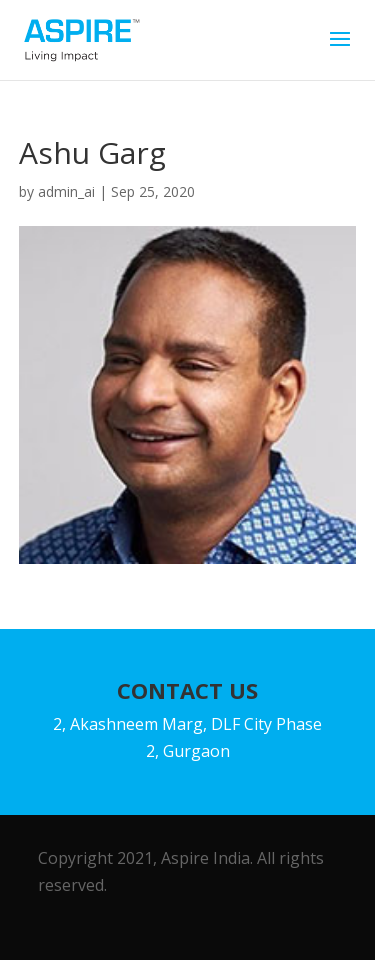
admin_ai (66, 191)
